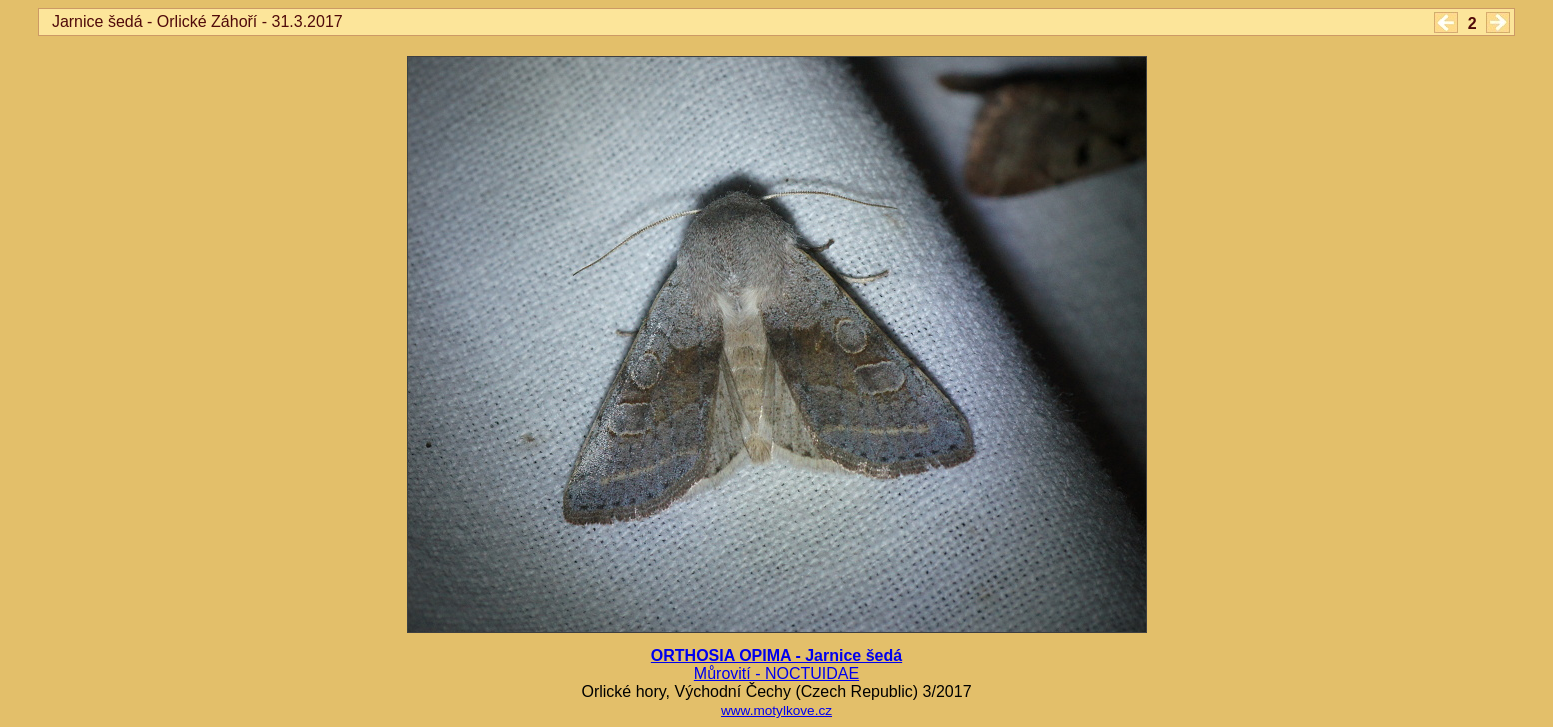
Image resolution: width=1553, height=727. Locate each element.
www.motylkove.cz (776, 710)
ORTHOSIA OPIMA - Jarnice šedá (776, 655)
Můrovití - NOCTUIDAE (776, 673)
